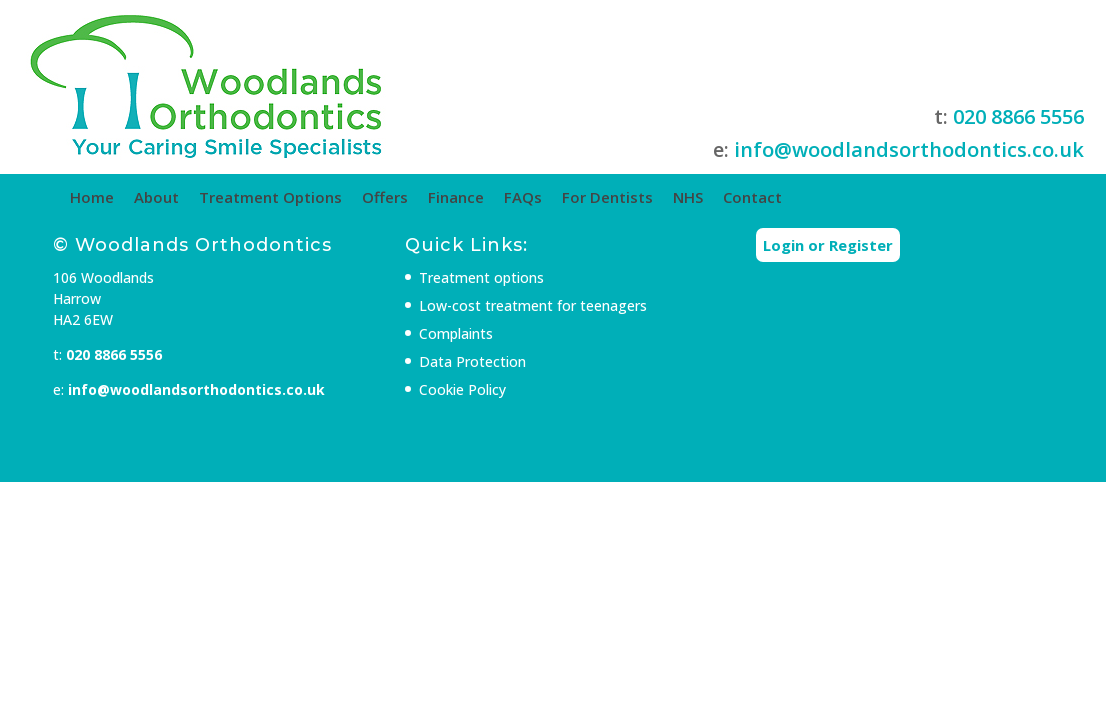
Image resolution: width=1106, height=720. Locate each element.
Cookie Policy (479, 427)
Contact (841, 197)
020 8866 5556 (889, 116)
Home (181, 197)
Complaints (473, 371)
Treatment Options (359, 197)
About (245, 197)
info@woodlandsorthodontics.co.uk (780, 172)
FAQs (612, 197)
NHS (777, 197)
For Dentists (696, 197)
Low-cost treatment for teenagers (550, 343)
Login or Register (805, 283)
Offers (474, 197)
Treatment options (498, 315)
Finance (545, 197)
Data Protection (489, 399)
